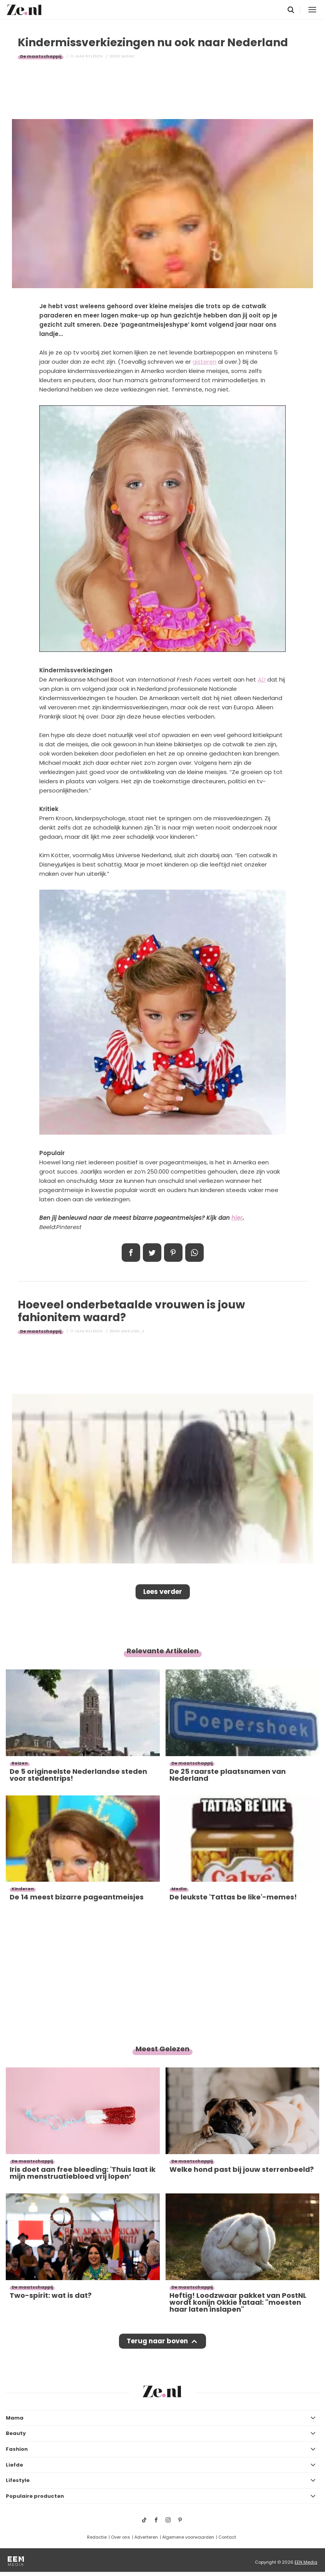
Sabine (128, 56)
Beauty (16, 2433)
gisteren (204, 362)
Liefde (14, 2465)
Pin (173, 1252)
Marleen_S (132, 1331)
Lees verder (162, 1591)
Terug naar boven (157, 2341)
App (194, 1252)
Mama (14, 2418)
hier (237, 1218)
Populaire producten (35, 2496)
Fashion (17, 2449)
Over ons (120, 2537)
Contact (227, 2537)
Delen (131, 1252)
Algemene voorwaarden (188, 2537)
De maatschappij (40, 56)
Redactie (97, 2537)
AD (262, 679)
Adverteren (146, 2537)
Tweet (152, 1252)
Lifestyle (18, 2480)
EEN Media (306, 2562)
